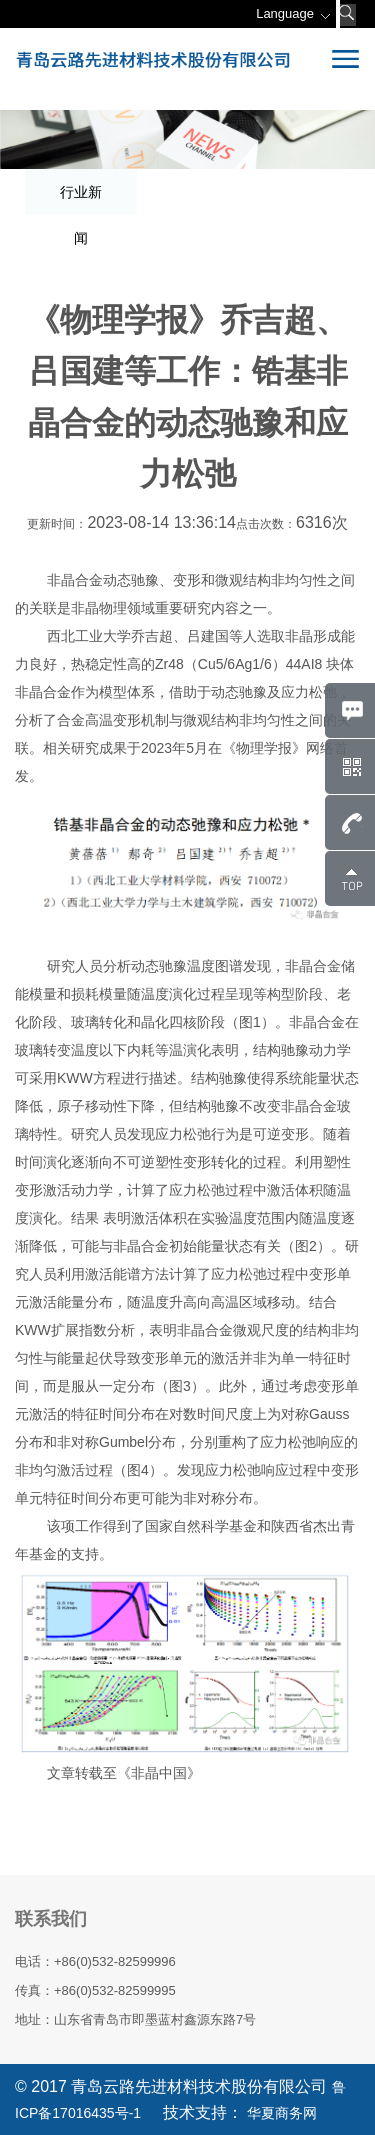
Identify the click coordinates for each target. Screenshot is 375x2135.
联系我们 (51, 1919)
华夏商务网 (280, 2113)
